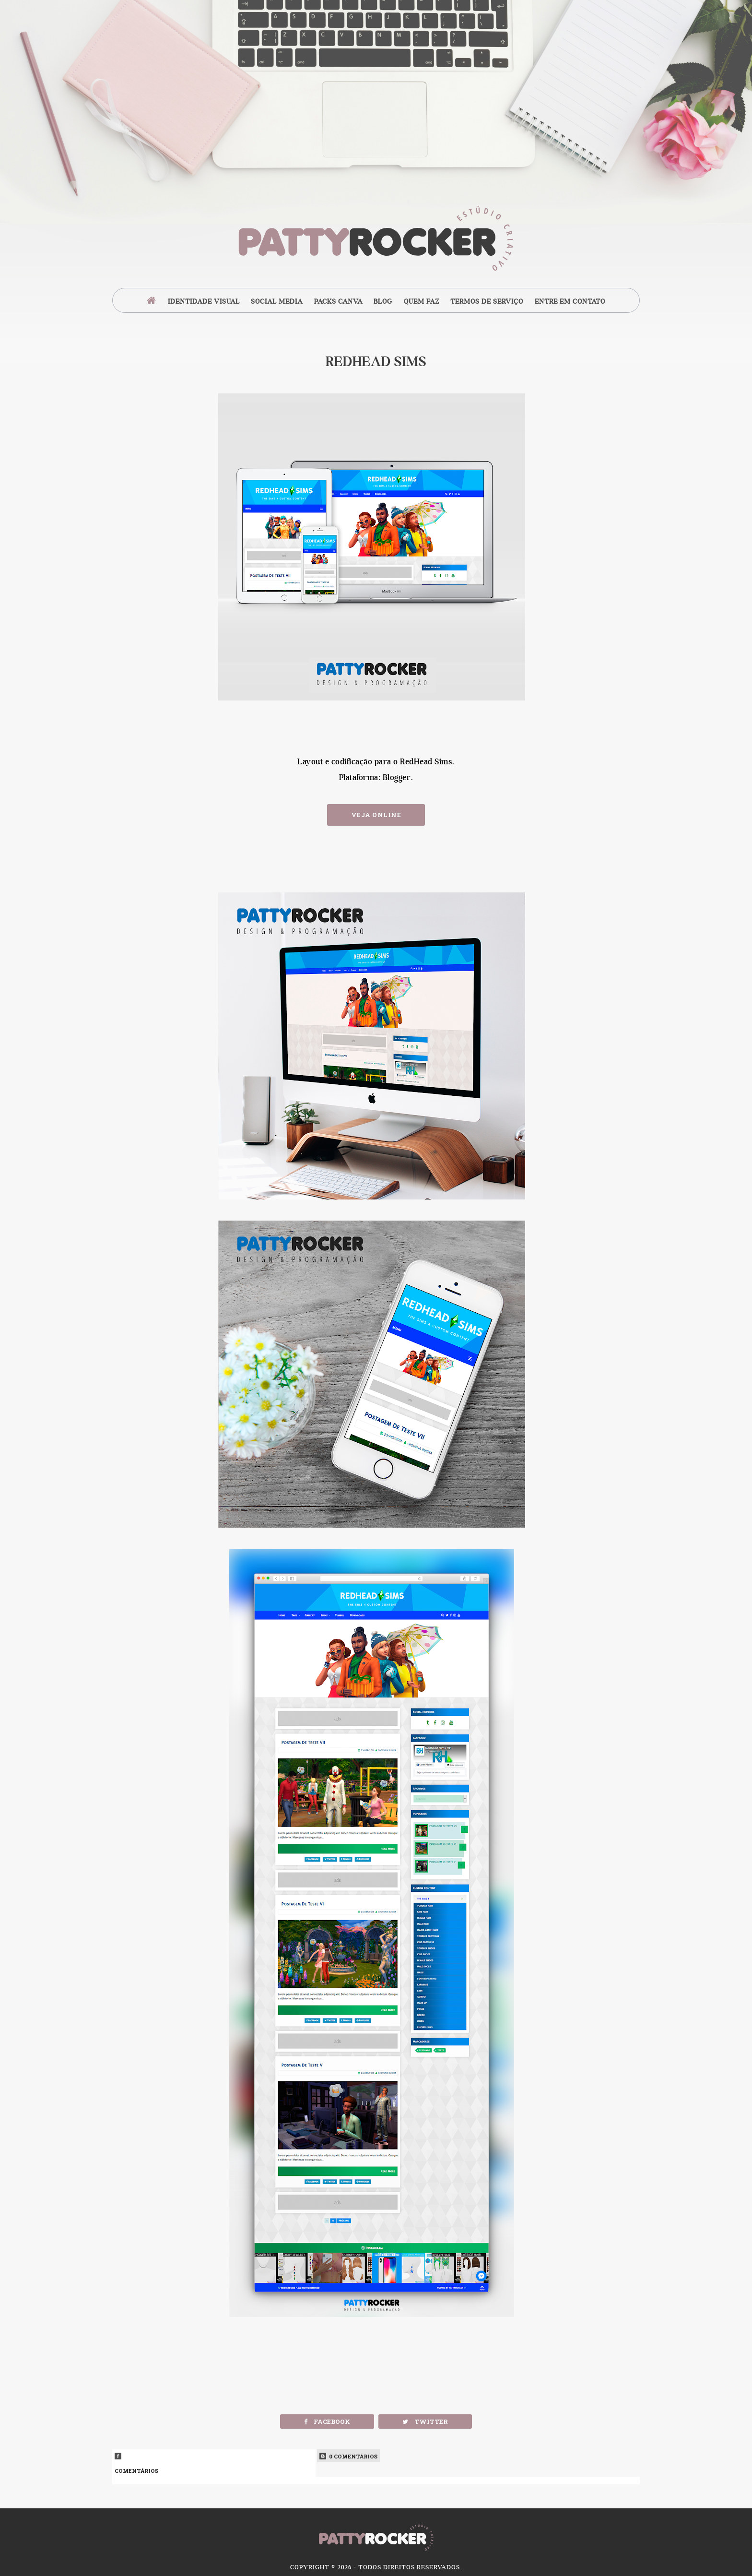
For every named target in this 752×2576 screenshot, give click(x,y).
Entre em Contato (570, 301)
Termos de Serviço (486, 301)
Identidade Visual (204, 301)
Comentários (214, 2463)
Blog (383, 301)
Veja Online (376, 814)
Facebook (327, 2421)
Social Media (277, 301)
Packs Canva (338, 301)
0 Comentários (348, 2456)
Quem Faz (421, 301)
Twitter (425, 2421)
